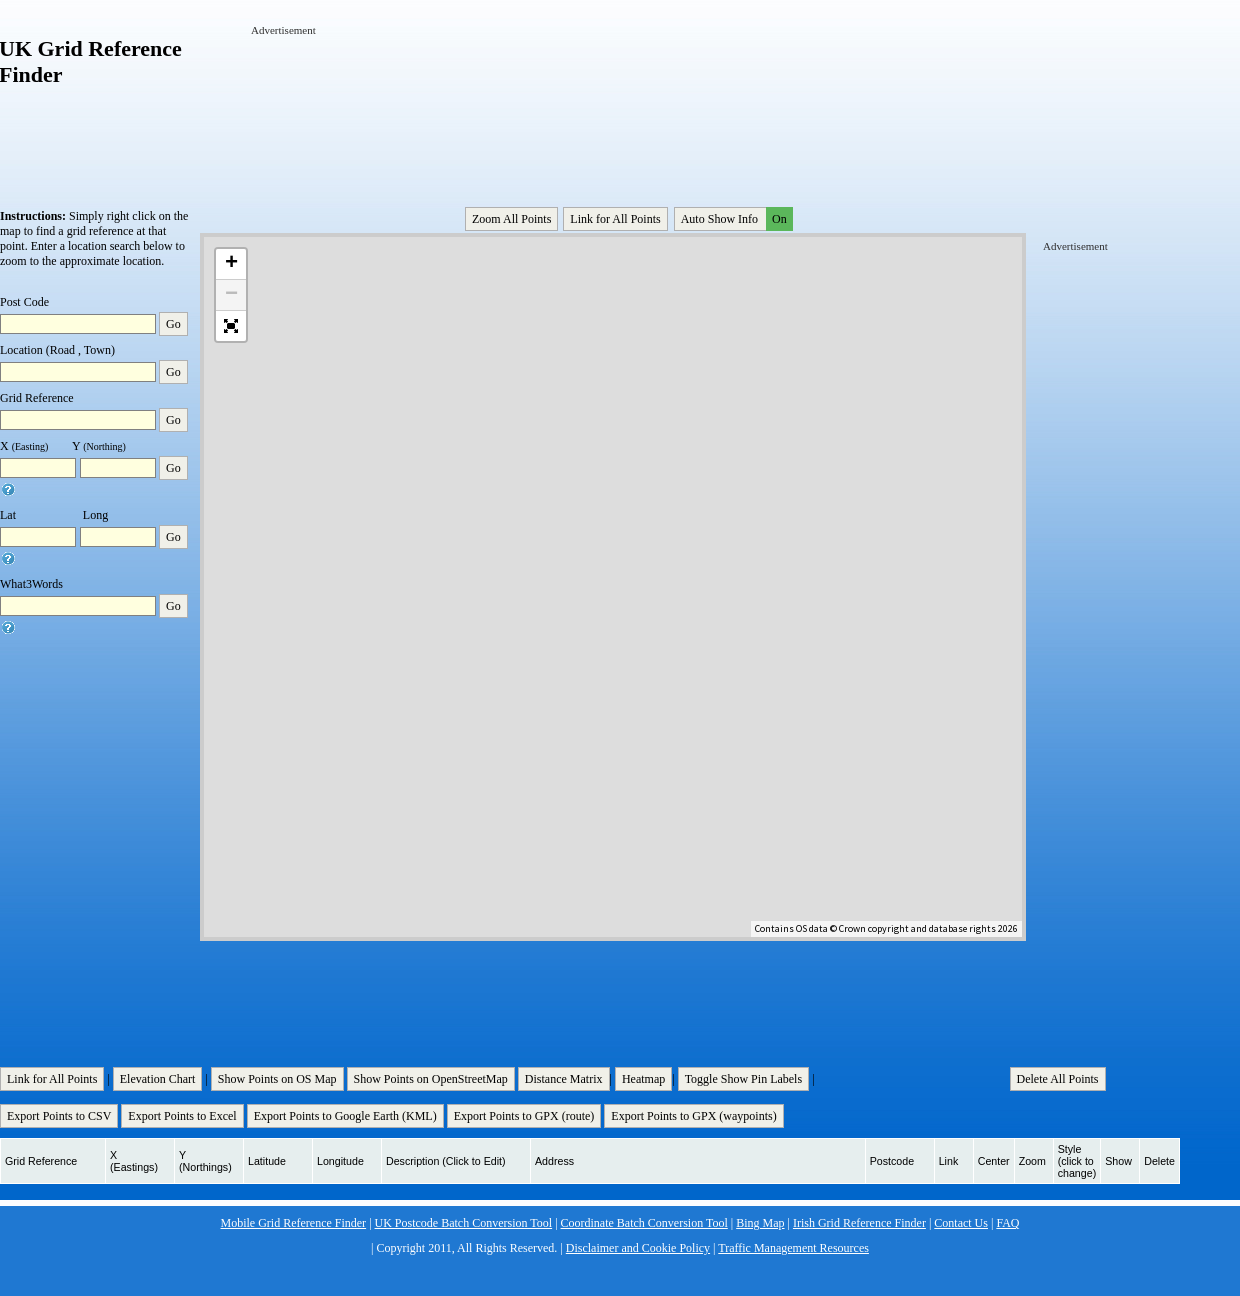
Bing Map (760, 1223)
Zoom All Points (511, 219)
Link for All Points (615, 219)
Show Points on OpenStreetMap (431, 1079)
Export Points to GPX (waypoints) (693, 1116)
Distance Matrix (564, 1079)
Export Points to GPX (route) (524, 1116)
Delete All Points (1058, 1079)
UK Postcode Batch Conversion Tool (464, 1223)
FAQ (1007, 1223)
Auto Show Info (735, 219)
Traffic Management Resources (793, 1248)
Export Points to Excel (182, 1116)
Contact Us (961, 1223)
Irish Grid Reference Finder (859, 1223)
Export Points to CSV (59, 1116)
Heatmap (643, 1079)
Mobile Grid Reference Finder (294, 1223)
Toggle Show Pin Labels (744, 1079)
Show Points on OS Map (277, 1079)
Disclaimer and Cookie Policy (638, 1248)
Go (173, 324)
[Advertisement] (313, 98)
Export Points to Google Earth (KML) (345, 1116)
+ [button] (231, 264)
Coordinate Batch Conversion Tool (644, 1223)
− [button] (231, 295)
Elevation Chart (158, 1079)
